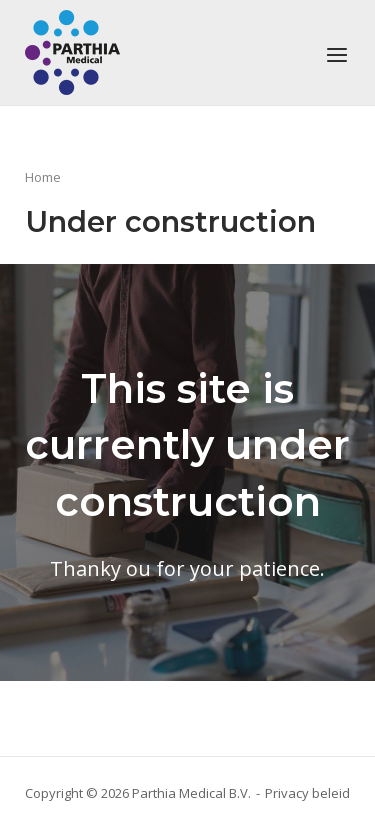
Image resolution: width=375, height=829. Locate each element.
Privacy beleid (307, 793)
